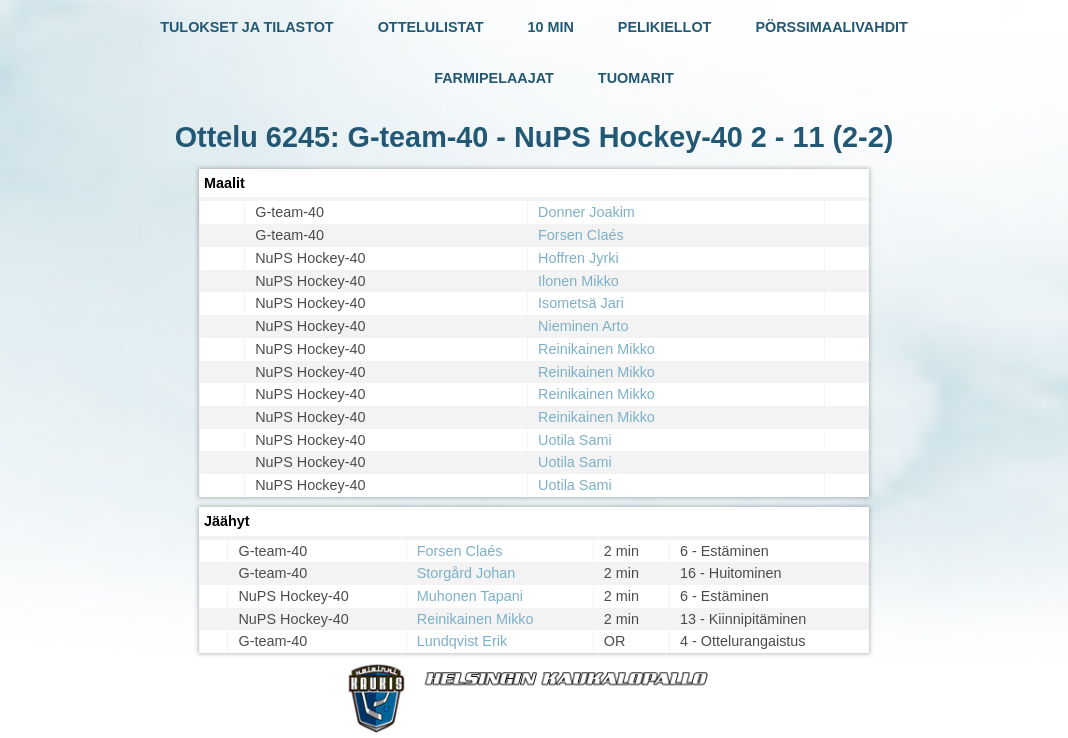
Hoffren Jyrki (578, 258)
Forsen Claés (581, 235)
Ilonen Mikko (578, 281)
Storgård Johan (466, 573)
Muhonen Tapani (470, 596)
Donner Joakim (586, 212)
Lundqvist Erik (462, 641)
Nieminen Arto (583, 326)
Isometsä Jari (581, 303)
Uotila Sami (575, 440)
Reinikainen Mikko (596, 349)
